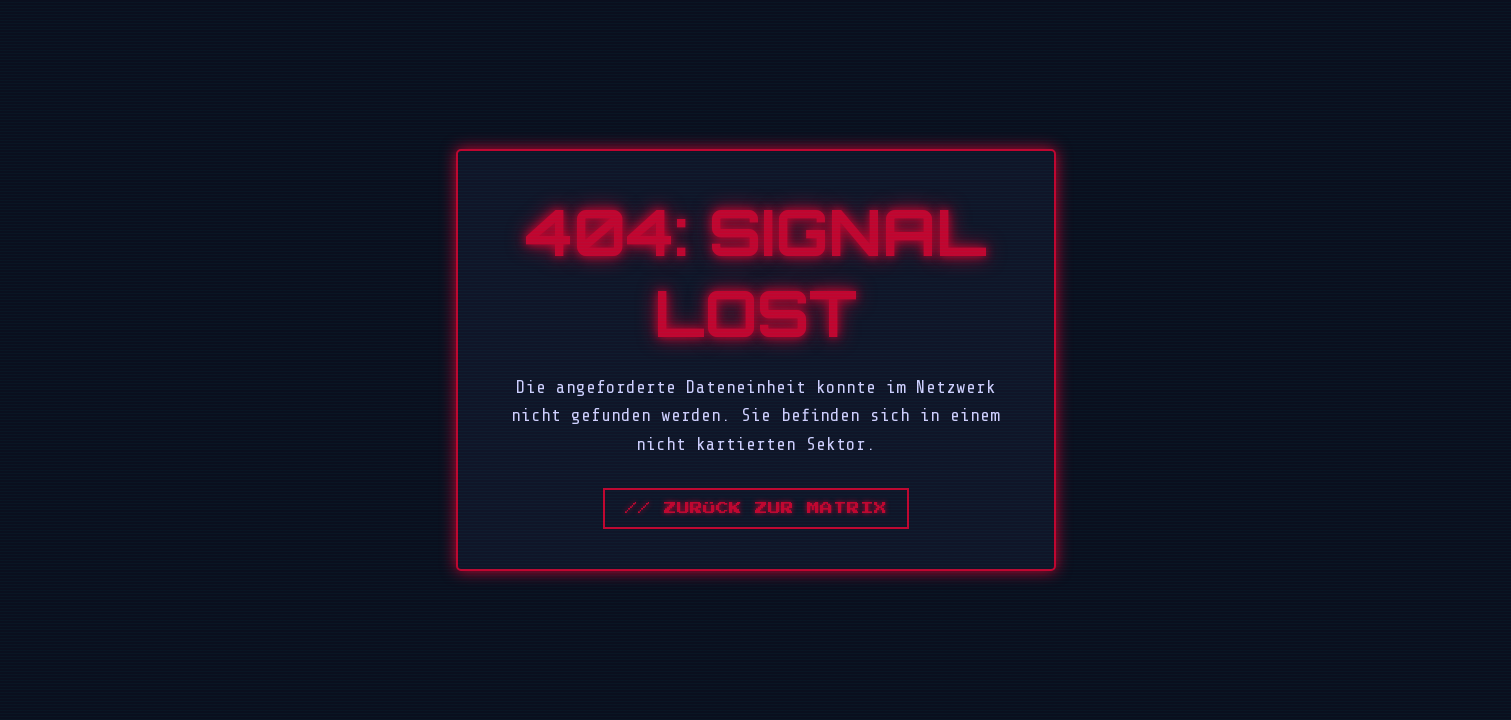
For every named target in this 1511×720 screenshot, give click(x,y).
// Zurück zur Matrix (756, 508)
